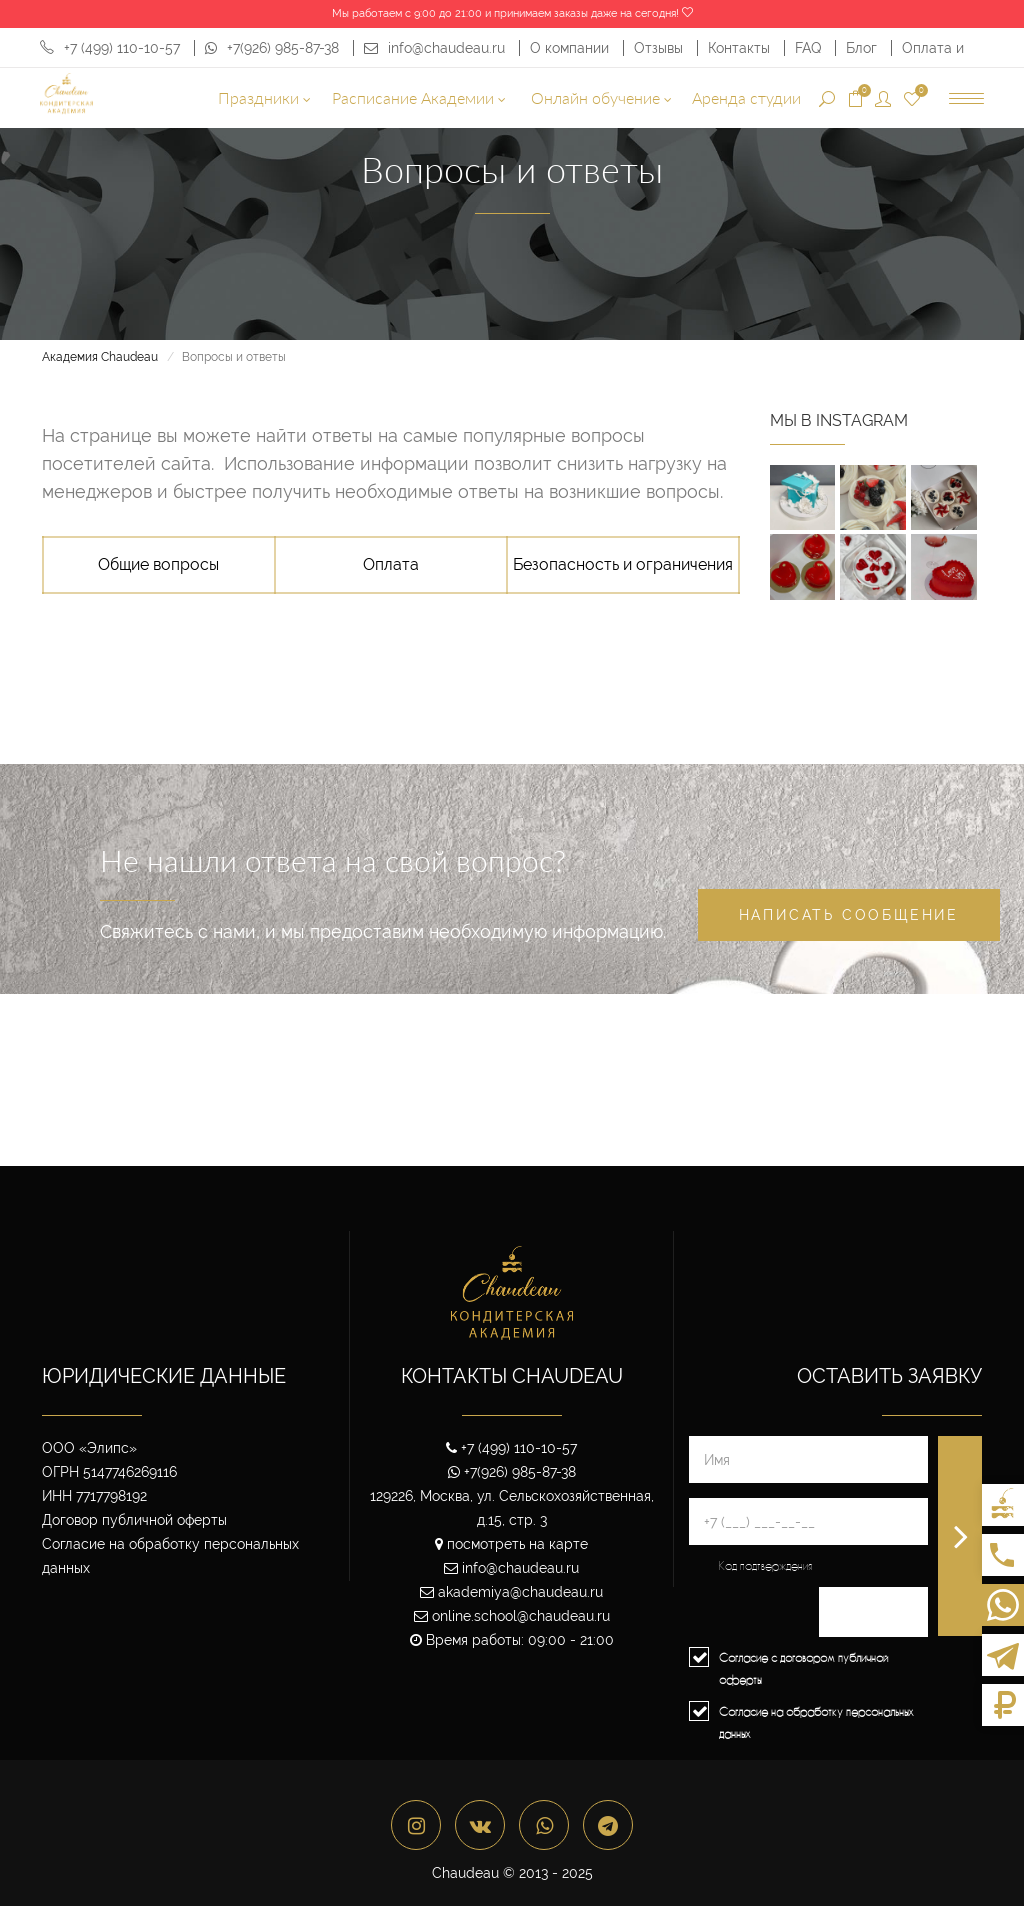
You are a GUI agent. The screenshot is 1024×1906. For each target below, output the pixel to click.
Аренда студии (746, 97)
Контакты (741, 48)
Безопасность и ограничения (623, 564)
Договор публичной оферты (134, 1520)
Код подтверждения (765, 1565)
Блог (863, 48)
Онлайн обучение (601, 97)
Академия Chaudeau (100, 357)
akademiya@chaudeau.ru (511, 1592)
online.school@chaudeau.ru (512, 1616)
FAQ (810, 48)
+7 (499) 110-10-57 (110, 48)
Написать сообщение (849, 915)
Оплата (391, 564)
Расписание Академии (419, 97)
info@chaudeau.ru (434, 48)
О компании (571, 48)
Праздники (264, 97)
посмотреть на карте (511, 1544)
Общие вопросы (158, 564)
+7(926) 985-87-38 (272, 48)
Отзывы (660, 48)
